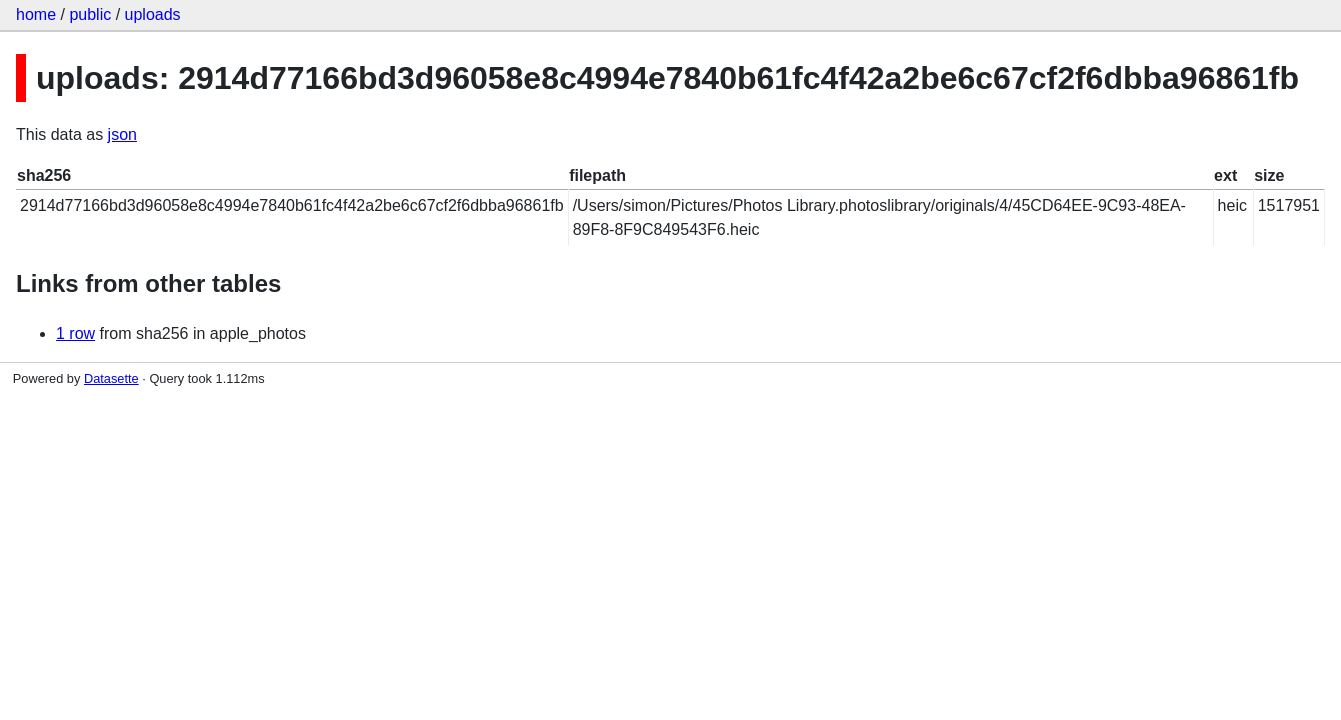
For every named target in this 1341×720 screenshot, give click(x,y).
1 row (75, 333)
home (36, 14)
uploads (153, 14)
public (90, 14)
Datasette (111, 378)
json (122, 134)
